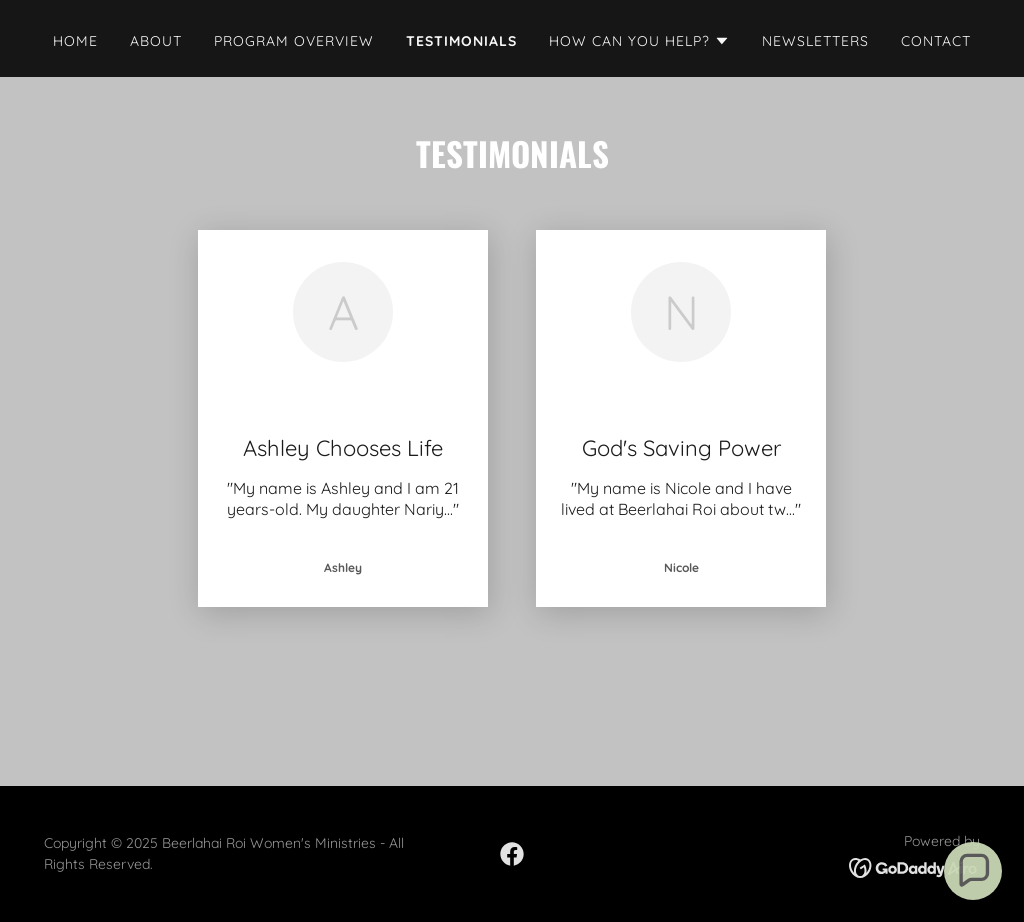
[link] (512, 854)
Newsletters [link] (815, 41)
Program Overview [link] (294, 41)
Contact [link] (936, 41)
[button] (639, 41)
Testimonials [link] (461, 41)
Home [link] (75, 41)
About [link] (156, 41)
